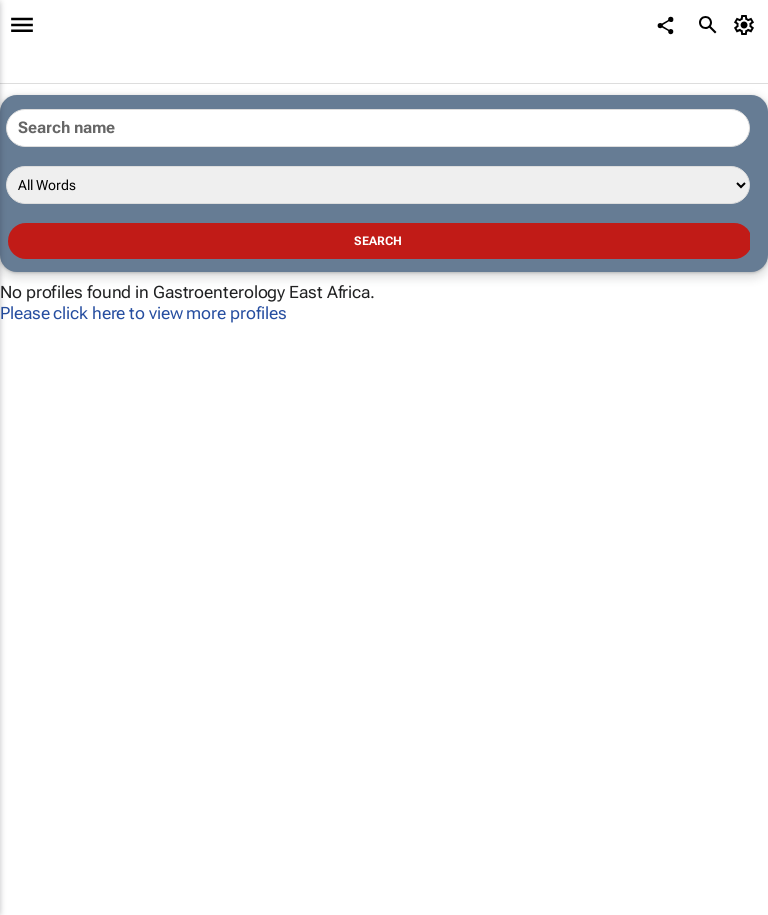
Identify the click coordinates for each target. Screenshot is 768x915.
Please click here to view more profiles (143, 313)
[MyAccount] (747, 25)
